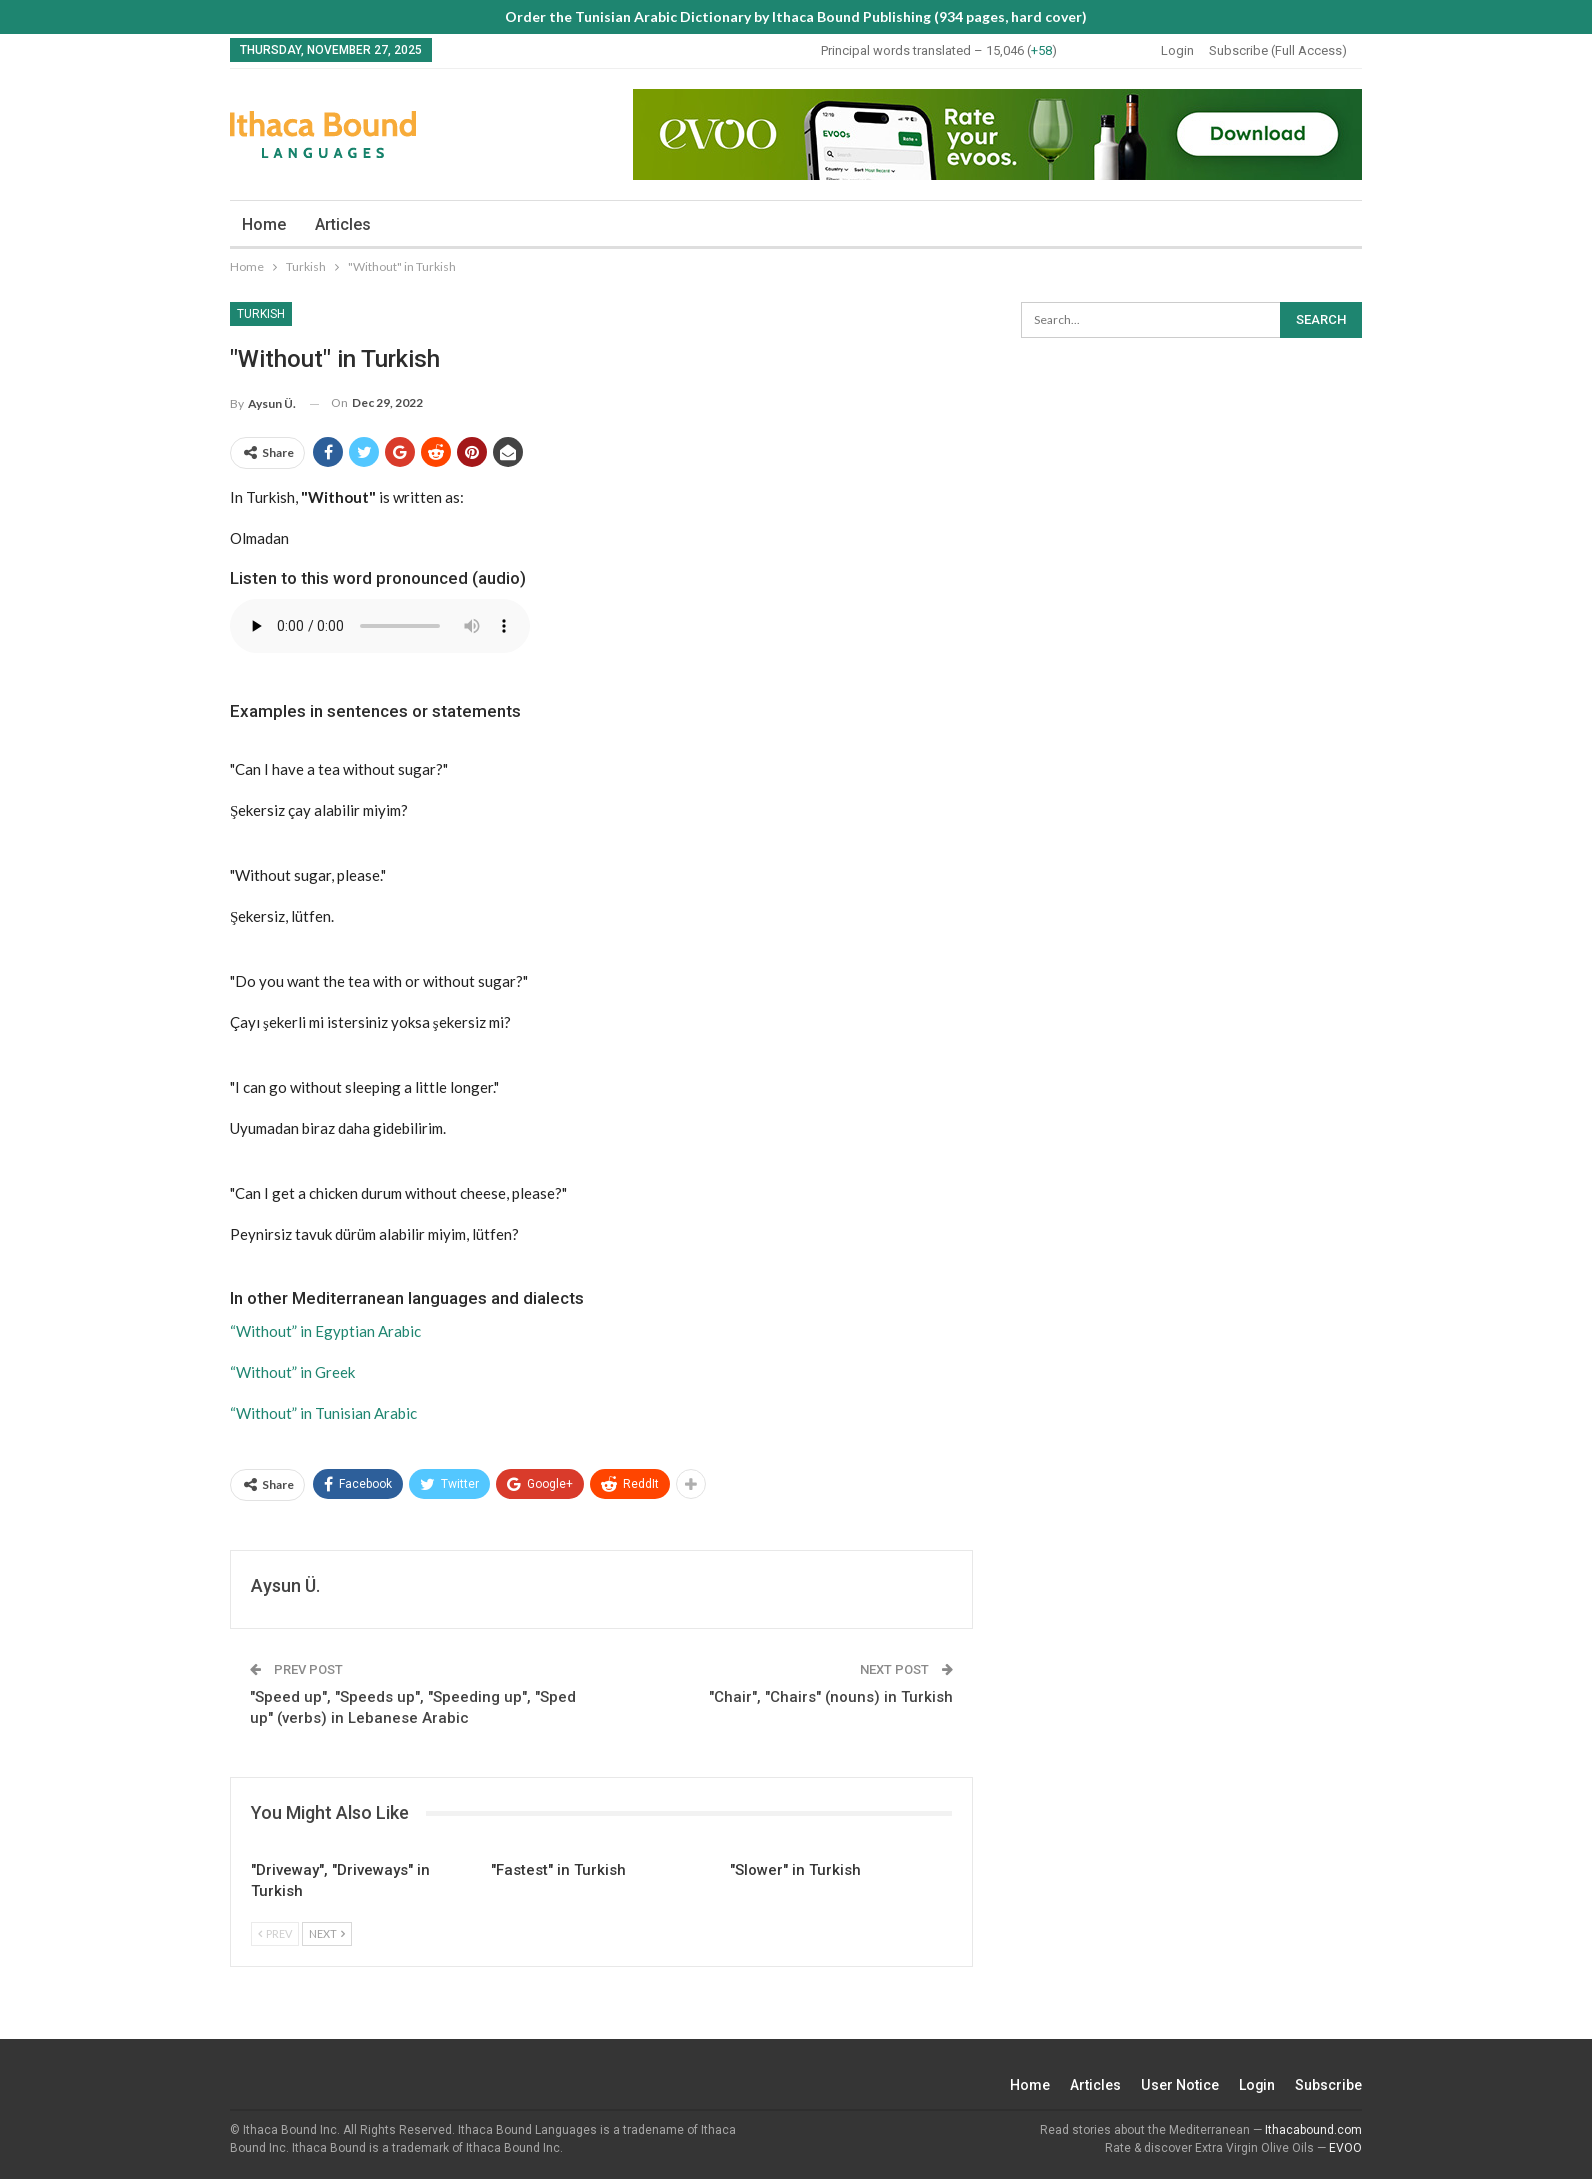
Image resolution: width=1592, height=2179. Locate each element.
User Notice (1179, 2085)
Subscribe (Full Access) (1278, 50)
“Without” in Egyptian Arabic (325, 1331)
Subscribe (1328, 2085)
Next (327, 1933)
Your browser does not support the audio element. (380, 626)
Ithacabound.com (1313, 2130)
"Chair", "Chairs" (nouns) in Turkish (831, 1697)
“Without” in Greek (292, 1372)
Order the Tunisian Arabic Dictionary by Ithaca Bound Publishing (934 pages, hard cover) (796, 16)
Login (1177, 50)
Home (264, 224)
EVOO (1345, 2148)
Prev (275, 1933)
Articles (343, 224)
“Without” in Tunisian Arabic (323, 1413)
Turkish (261, 314)
